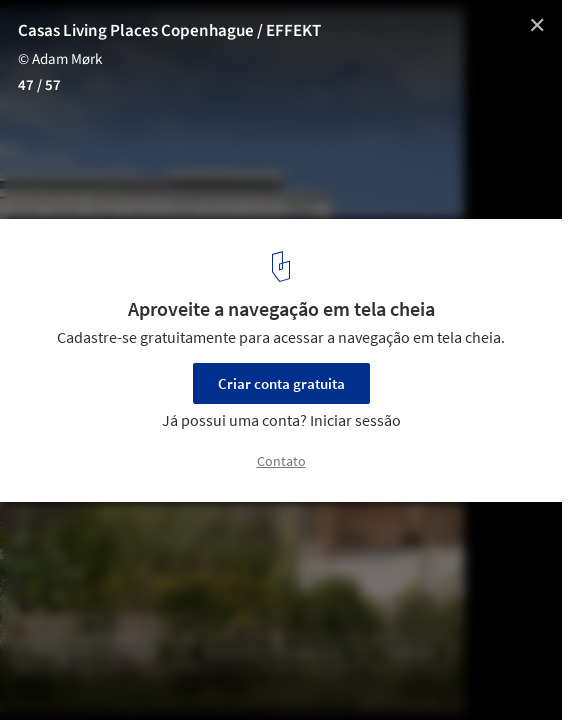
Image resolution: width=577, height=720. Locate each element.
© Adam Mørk (60, 59)
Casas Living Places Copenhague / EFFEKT (169, 31)
